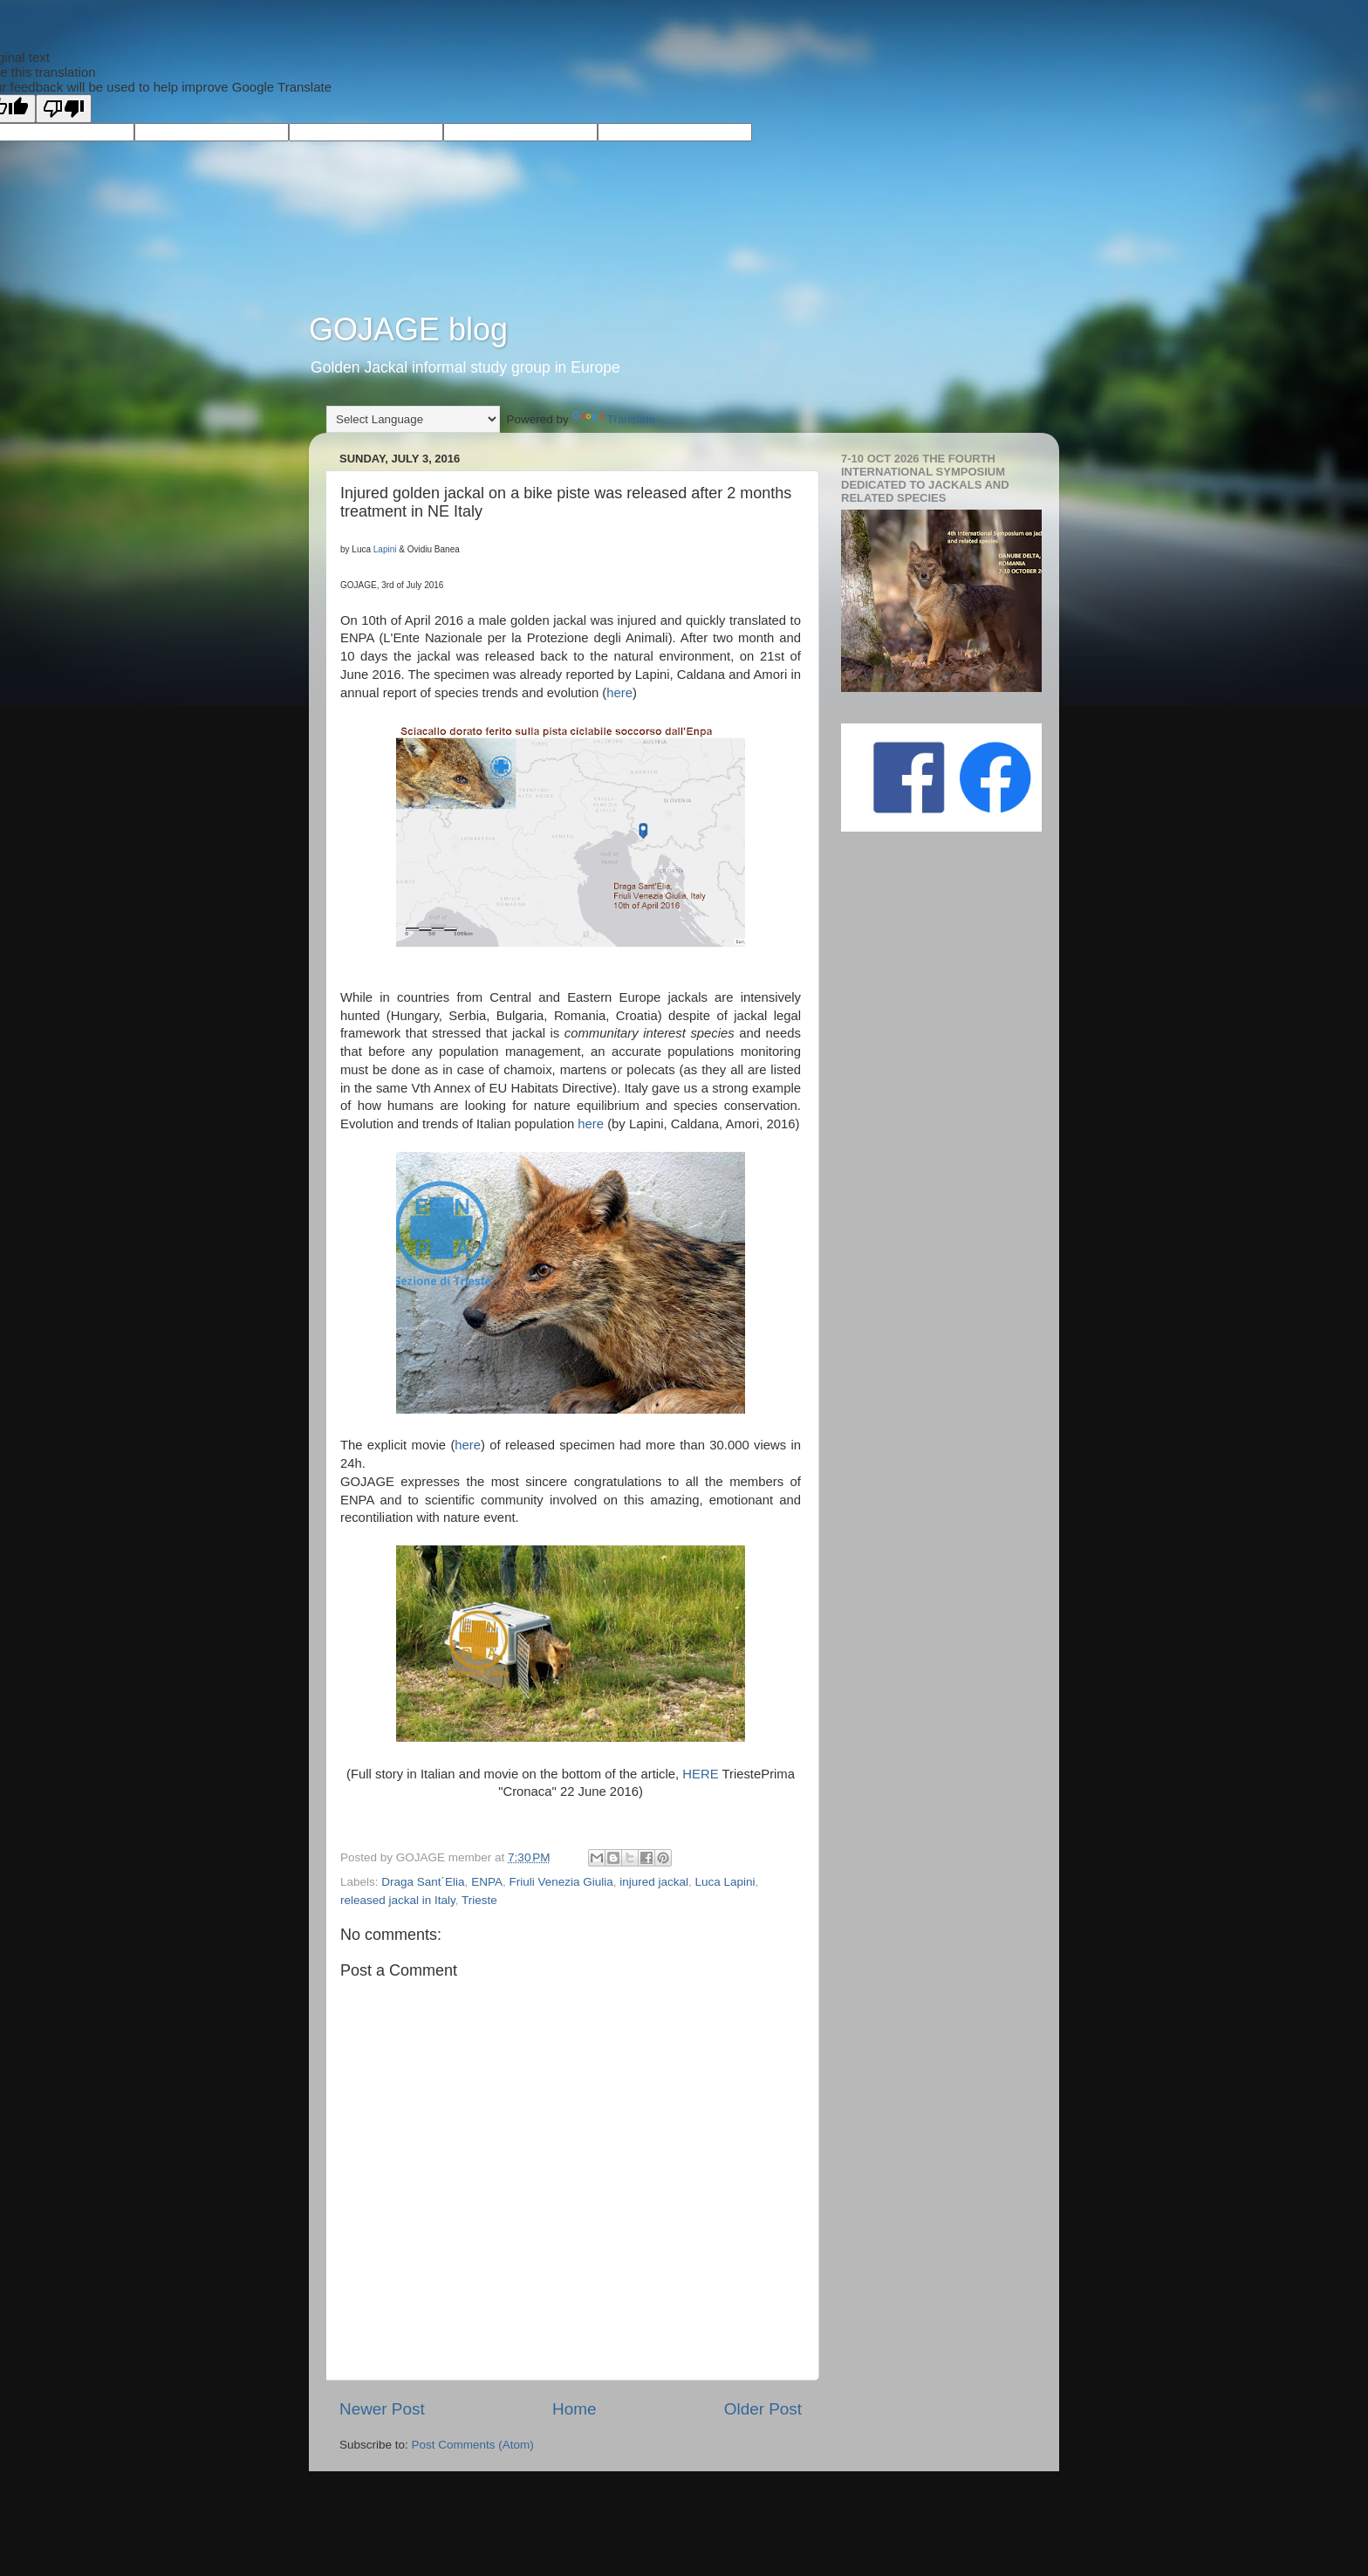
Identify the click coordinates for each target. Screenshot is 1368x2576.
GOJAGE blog (408, 329)
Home (574, 2409)
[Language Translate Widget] (413, 419)
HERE (700, 1774)
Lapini (385, 549)
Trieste (479, 1900)
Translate (614, 419)
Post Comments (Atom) (473, 2444)
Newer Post (382, 2409)
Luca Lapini (725, 1881)
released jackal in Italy (397, 1900)
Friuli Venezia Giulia (560, 1881)
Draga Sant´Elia (422, 1881)
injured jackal (653, 1881)
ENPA (487, 1881)
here (619, 693)
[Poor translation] (64, 108)
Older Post (763, 2409)
